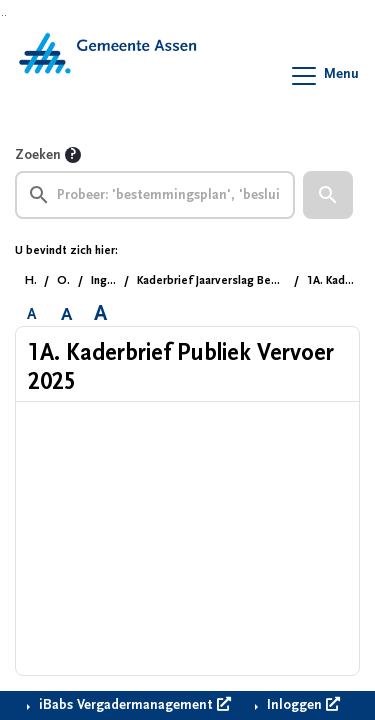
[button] (328, 195)
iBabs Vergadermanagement (133, 705)
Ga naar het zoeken (2, 15)
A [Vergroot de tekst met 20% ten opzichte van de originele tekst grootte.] (66, 314)
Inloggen (301, 705)
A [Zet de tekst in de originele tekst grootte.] (32, 314)
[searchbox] (155, 195)
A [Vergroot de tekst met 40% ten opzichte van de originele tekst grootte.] (100, 314)
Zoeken (38, 155)
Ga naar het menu (5, 15)
